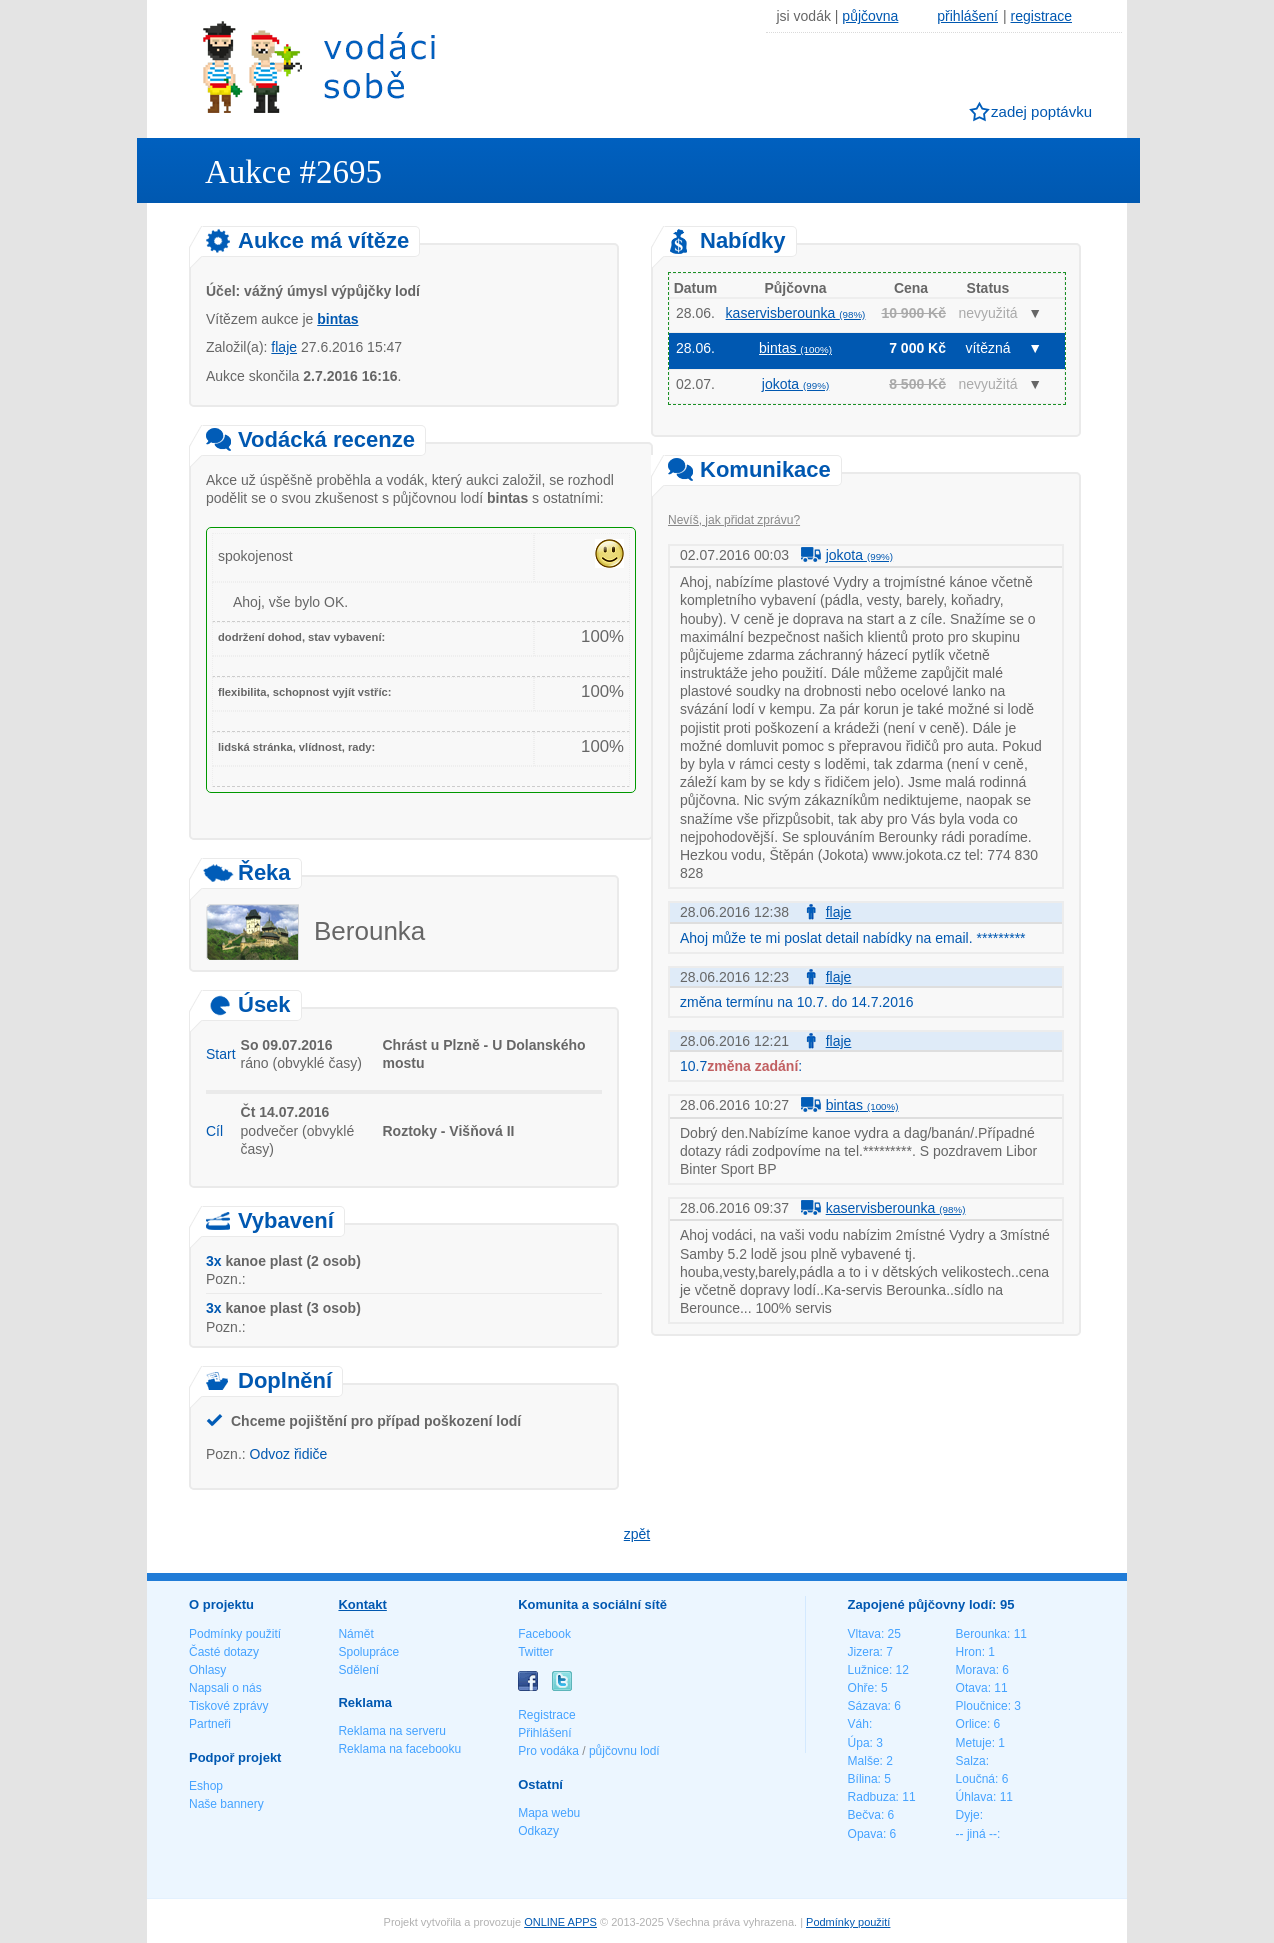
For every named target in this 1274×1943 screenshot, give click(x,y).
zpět (637, 1534)
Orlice (971, 1724)
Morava (976, 1670)
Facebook (544, 1634)
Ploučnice (982, 1706)
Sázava (868, 1706)
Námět (355, 1634)
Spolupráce (368, 1652)
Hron (969, 1652)
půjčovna (870, 16)
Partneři (210, 1724)
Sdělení (358, 1670)
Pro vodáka (548, 1751)
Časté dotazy (224, 1652)
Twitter (535, 1652)
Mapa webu (549, 1813)
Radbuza (872, 1797)
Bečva (864, 1815)
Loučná (975, 1779)
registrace (1041, 16)
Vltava (864, 1634)
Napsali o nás (225, 1688)
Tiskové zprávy (229, 1706)
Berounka (981, 1634)
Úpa (859, 1743)
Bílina (863, 1779)
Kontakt (362, 1604)
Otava (972, 1688)
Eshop (206, 1786)
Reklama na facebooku (399, 1749)
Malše (864, 1761)
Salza (971, 1761)
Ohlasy (207, 1670)
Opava (865, 1834)
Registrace (546, 1715)
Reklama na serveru (391, 1731)
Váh (858, 1724)
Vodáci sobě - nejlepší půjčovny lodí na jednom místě (319, 66)
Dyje (968, 1815)
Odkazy (538, 1831)
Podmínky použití (235, 1634)
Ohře (861, 1688)
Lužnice (868, 1670)
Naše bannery (226, 1804)
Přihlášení (544, 1733)
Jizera (864, 1652)
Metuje (974, 1743)
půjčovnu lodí (624, 1751)
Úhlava (974, 1797)
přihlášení (967, 16)
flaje (284, 347)
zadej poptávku (1041, 111)
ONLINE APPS (560, 1922)
